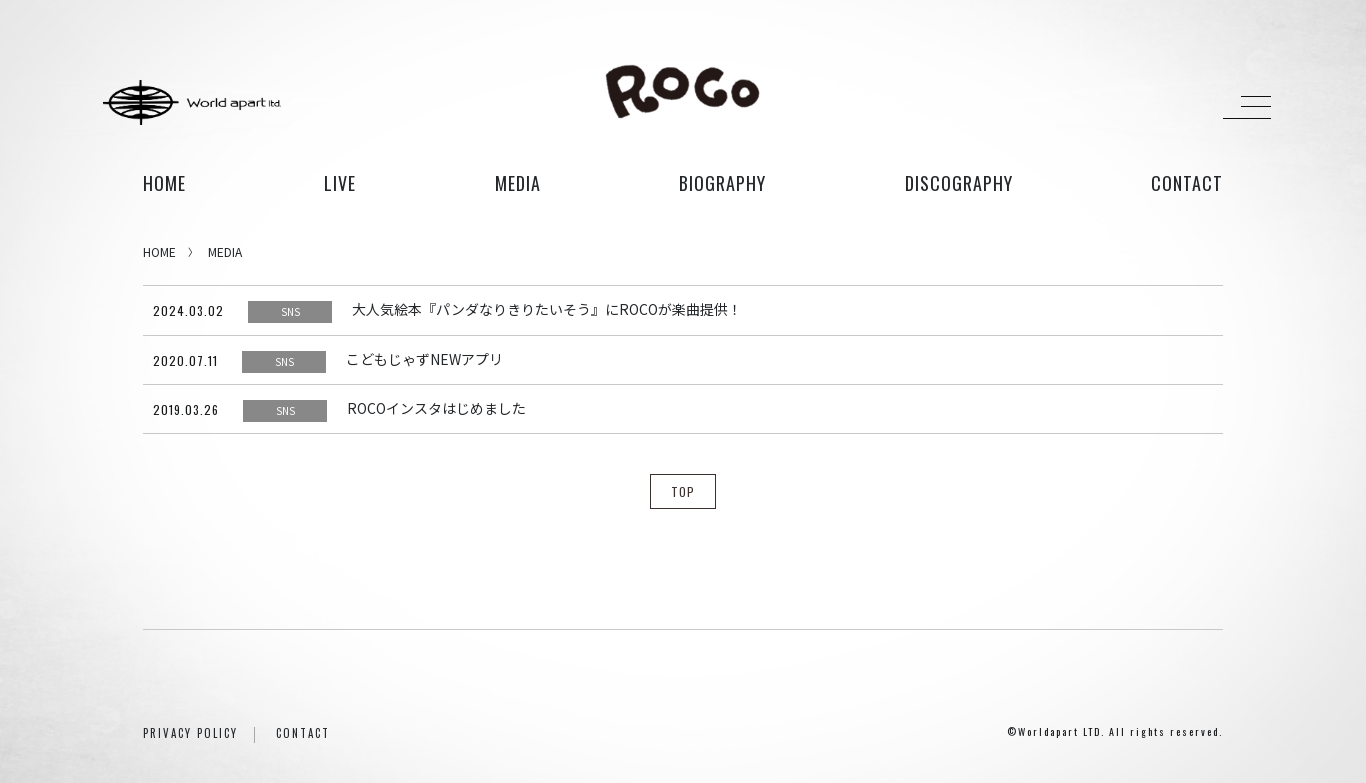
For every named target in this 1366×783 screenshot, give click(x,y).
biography (722, 183)
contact (1187, 183)
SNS (290, 311)
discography (959, 183)
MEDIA (225, 251)
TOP (683, 491)
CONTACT (303, 733)
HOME (164, 183)
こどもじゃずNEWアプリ (424, 359)
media (518, 183)
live (340, 183)
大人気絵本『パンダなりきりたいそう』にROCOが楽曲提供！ (547, 309)
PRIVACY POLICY (190, 733)
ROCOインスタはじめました (436, 408)
